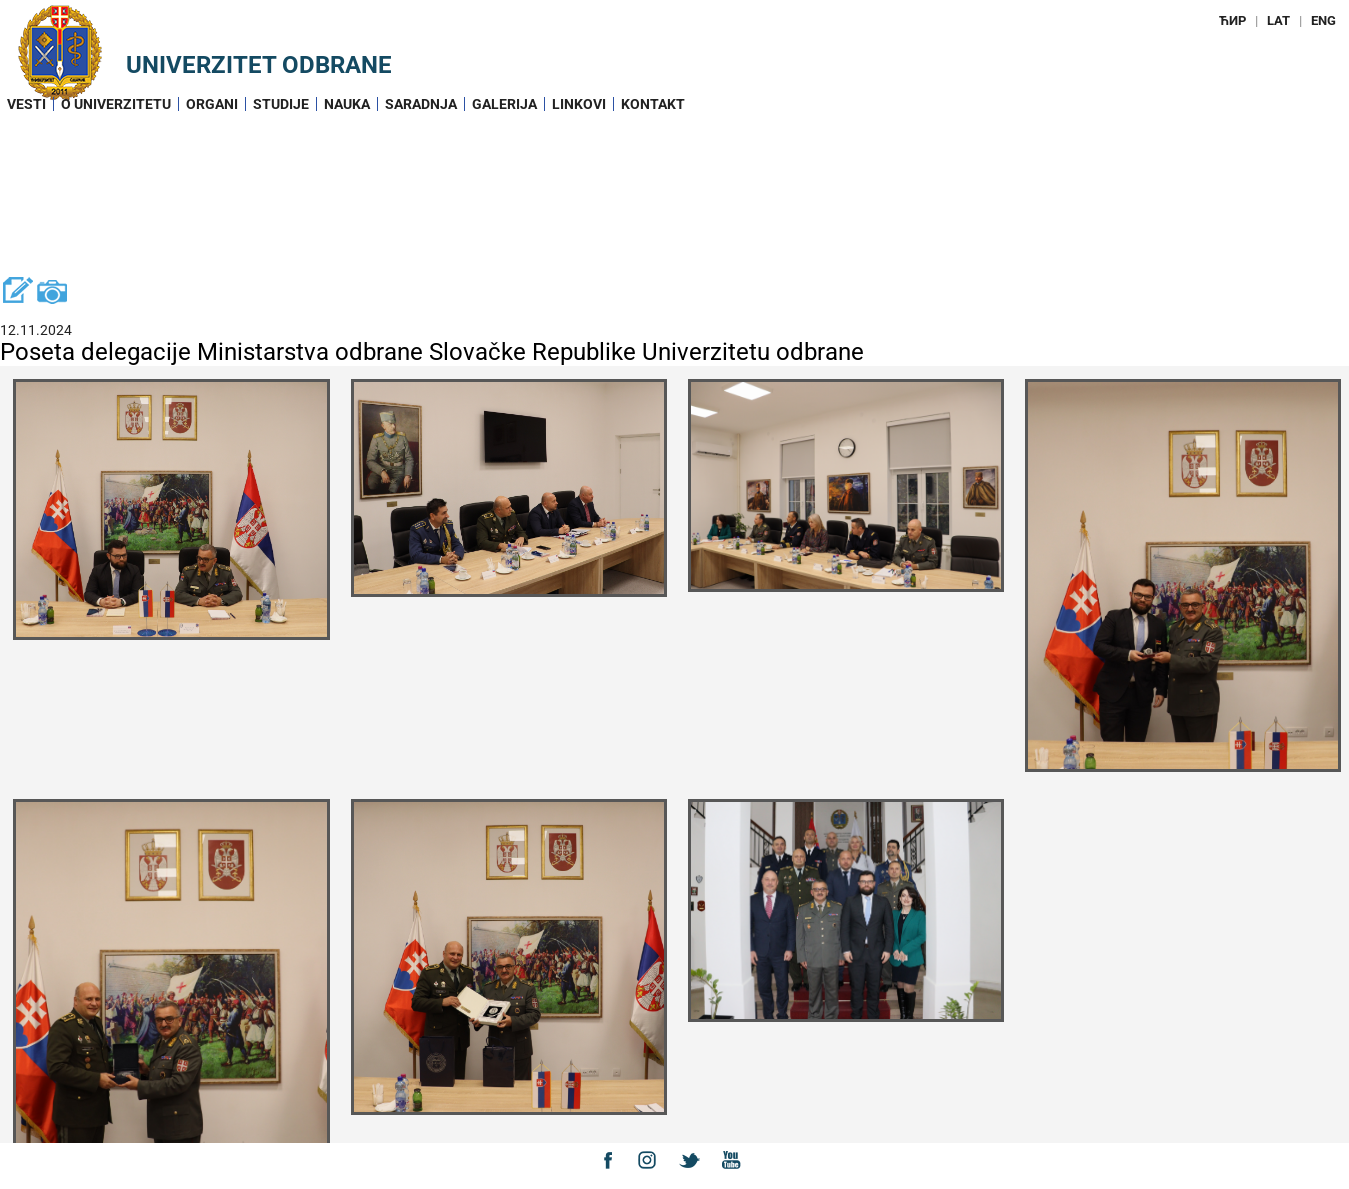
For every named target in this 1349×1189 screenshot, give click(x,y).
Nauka (347, 104)
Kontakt (653, 104)
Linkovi (579, 104)
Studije (281, 104)
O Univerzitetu (116, 104)
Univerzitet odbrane (259, 65)
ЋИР (1232, 20)
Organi (212, 104)
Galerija (504, 104)
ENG (1323, 20)
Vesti (26, 104)
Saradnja (421, 104)
